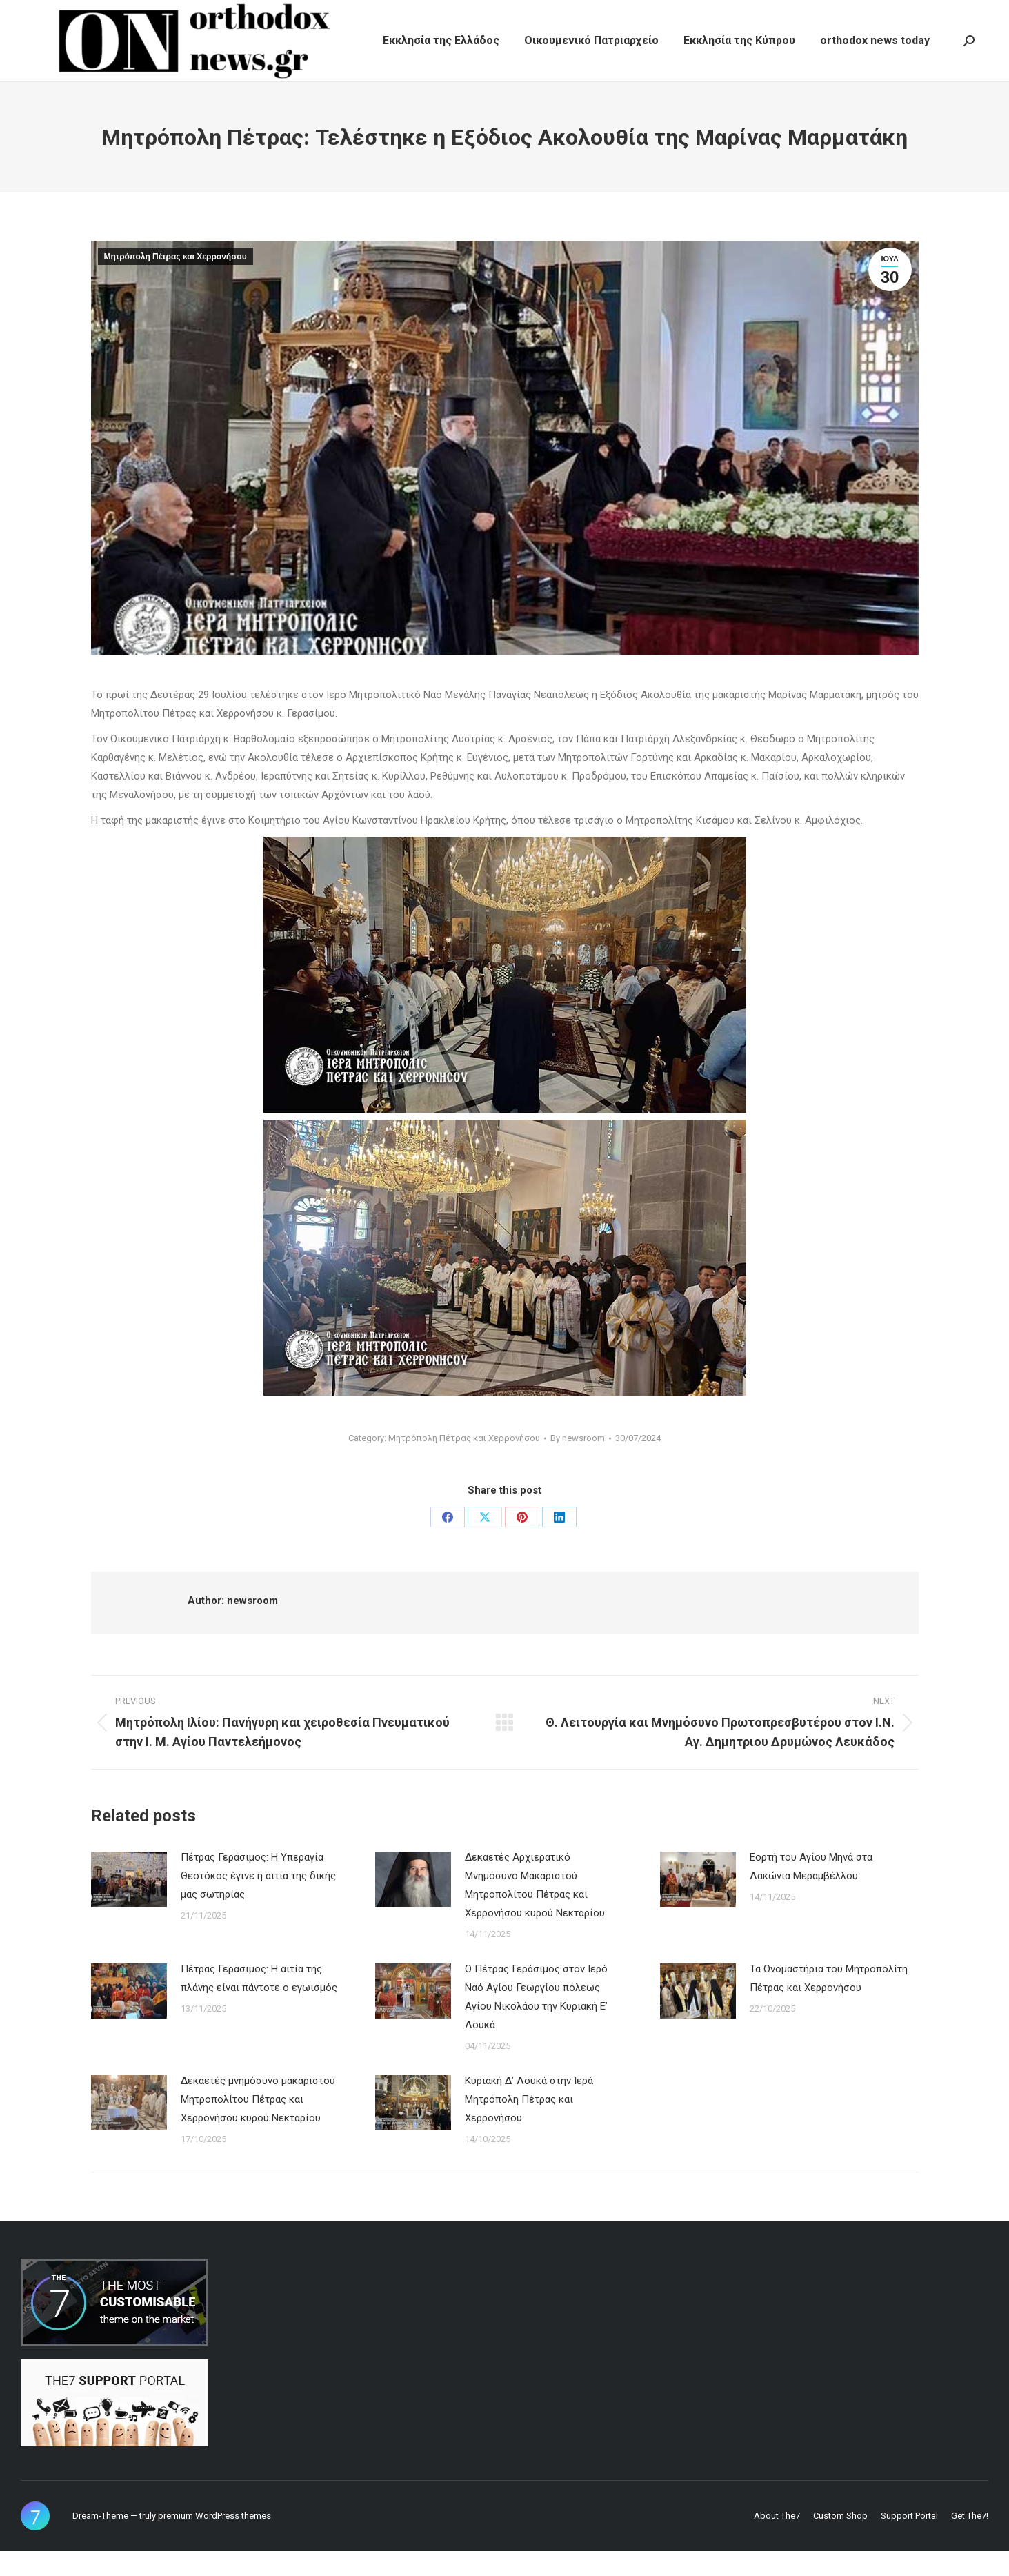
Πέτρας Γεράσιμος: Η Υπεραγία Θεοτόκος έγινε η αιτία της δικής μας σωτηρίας (258, 1900)
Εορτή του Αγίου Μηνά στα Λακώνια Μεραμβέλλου (811, 1891)
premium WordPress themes (214, 2540)
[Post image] (129, 1904)
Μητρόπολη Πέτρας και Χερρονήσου (175, 281)
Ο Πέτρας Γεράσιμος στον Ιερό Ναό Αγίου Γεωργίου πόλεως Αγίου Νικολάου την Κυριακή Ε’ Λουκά (536, 2022)
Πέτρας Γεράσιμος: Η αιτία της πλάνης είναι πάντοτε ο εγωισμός (259, 2003)
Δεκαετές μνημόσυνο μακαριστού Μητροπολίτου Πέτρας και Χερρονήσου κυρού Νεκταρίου (258, 2124)
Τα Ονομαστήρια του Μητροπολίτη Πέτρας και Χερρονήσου (829, 2003)
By (577, 1463)
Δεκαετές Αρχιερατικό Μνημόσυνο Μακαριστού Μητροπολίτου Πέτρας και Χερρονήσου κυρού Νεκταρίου (535, 1910)
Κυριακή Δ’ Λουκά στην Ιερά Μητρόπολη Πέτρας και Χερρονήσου (529, 2124)
